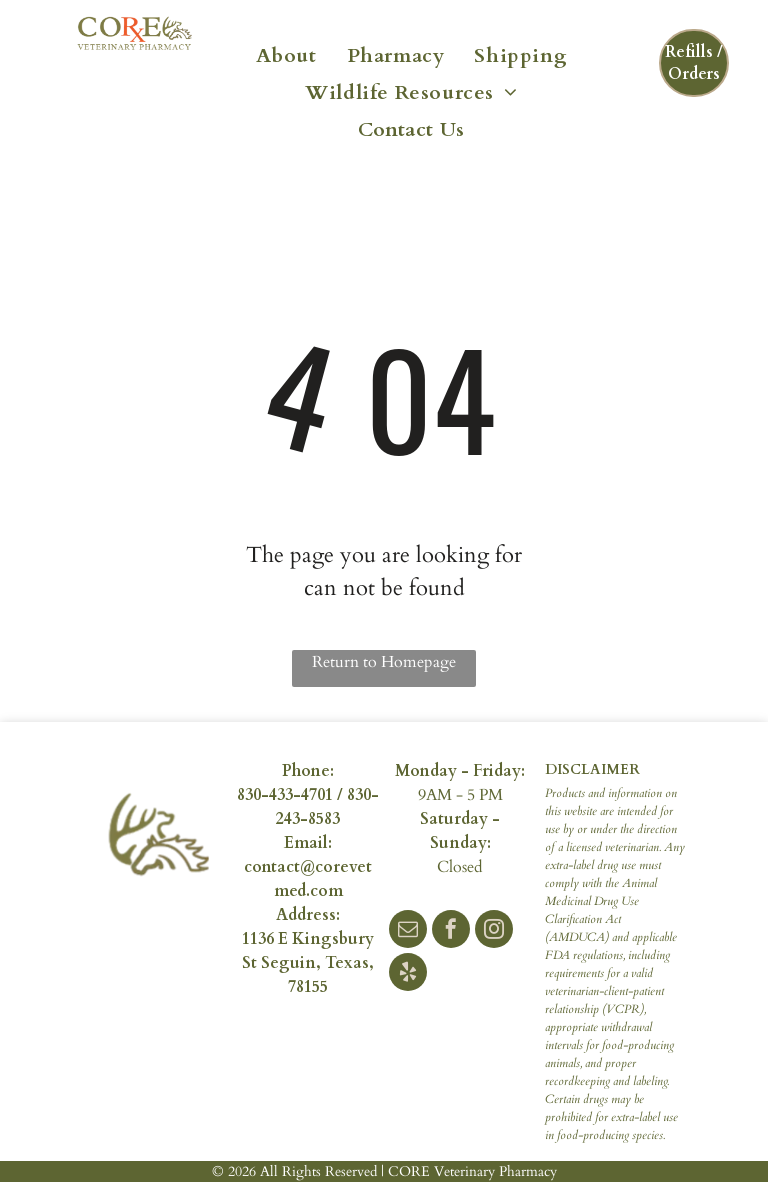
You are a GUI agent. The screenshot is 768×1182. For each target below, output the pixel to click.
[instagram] (494, 931)
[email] (408, 931)
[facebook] (451, 931)
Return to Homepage (384, 662)
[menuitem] (286, 53)
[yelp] (408, 974)
